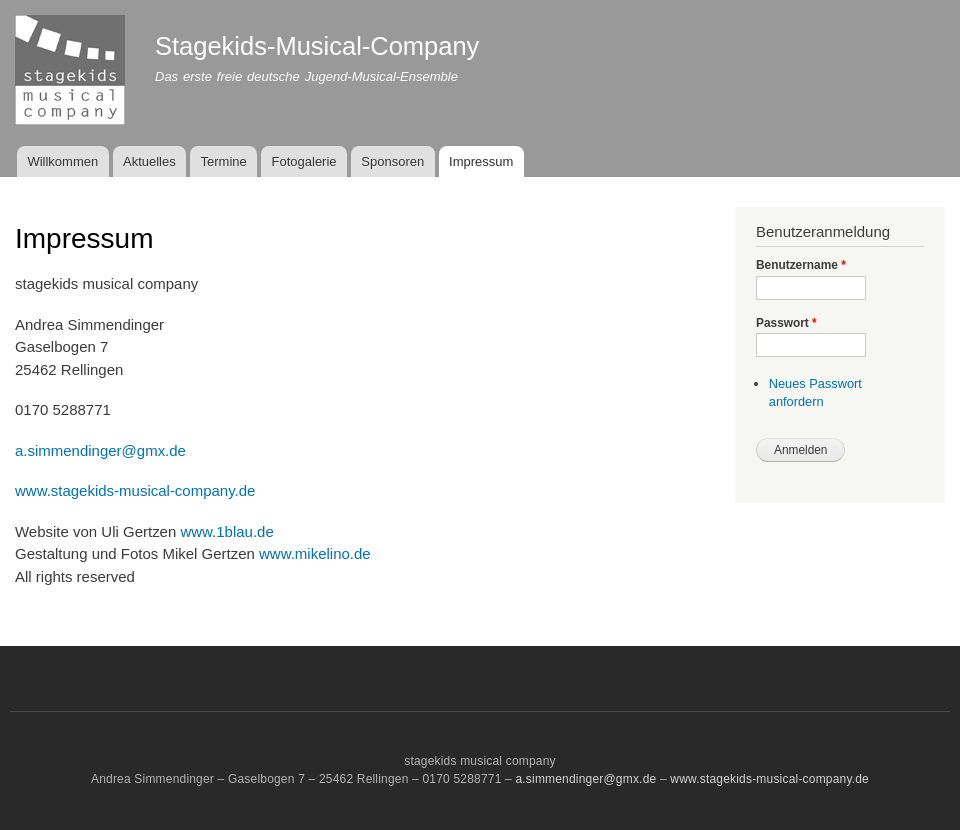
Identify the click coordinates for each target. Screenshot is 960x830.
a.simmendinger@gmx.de (100, 450)
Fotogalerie (304, 161)
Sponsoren (392, 161)
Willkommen (62, 161)
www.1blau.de (226, 531)
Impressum (481, 161)
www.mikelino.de (315, 553)
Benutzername (801, 265)
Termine (224, 161)
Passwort (786, 323)
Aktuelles (149, 161)
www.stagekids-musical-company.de (135, 490)
